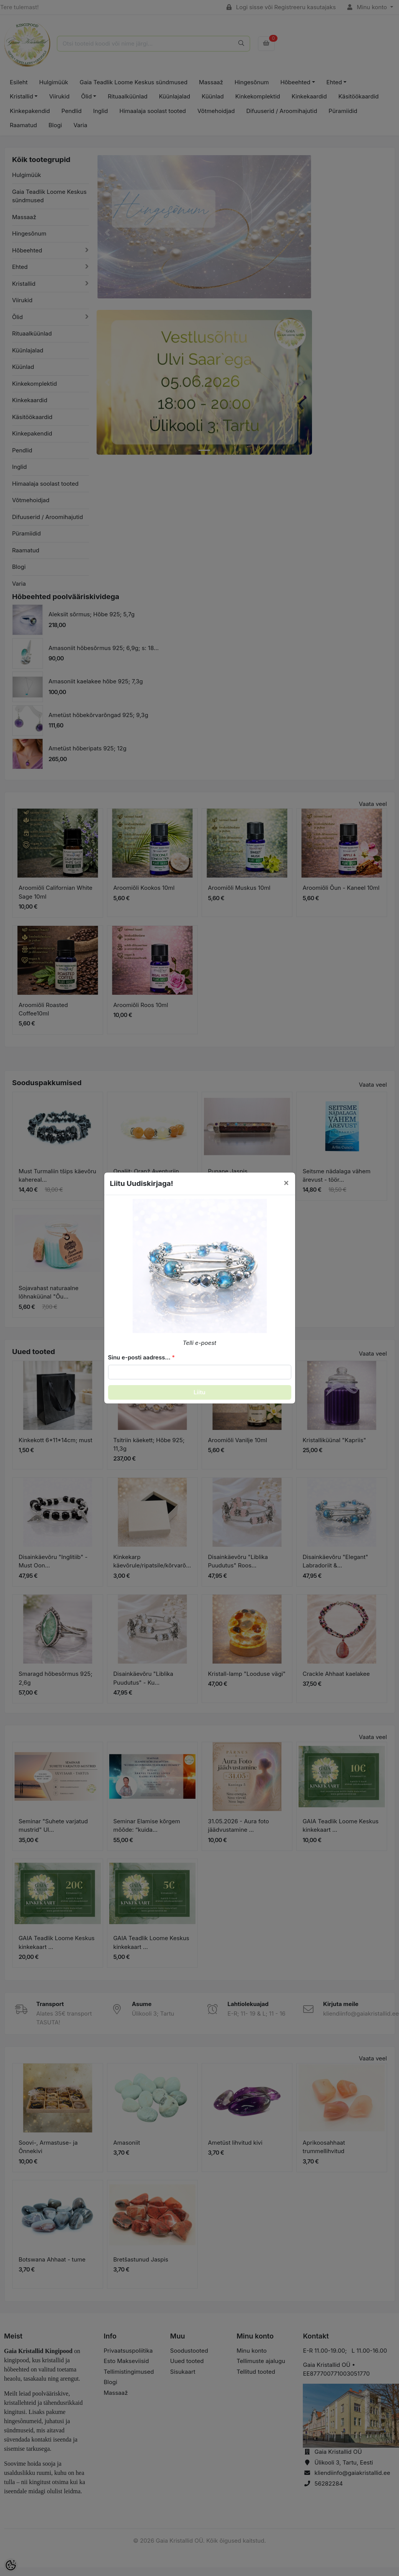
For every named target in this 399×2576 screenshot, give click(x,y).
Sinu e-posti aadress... (139, 1357)
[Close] (286, 1183)
